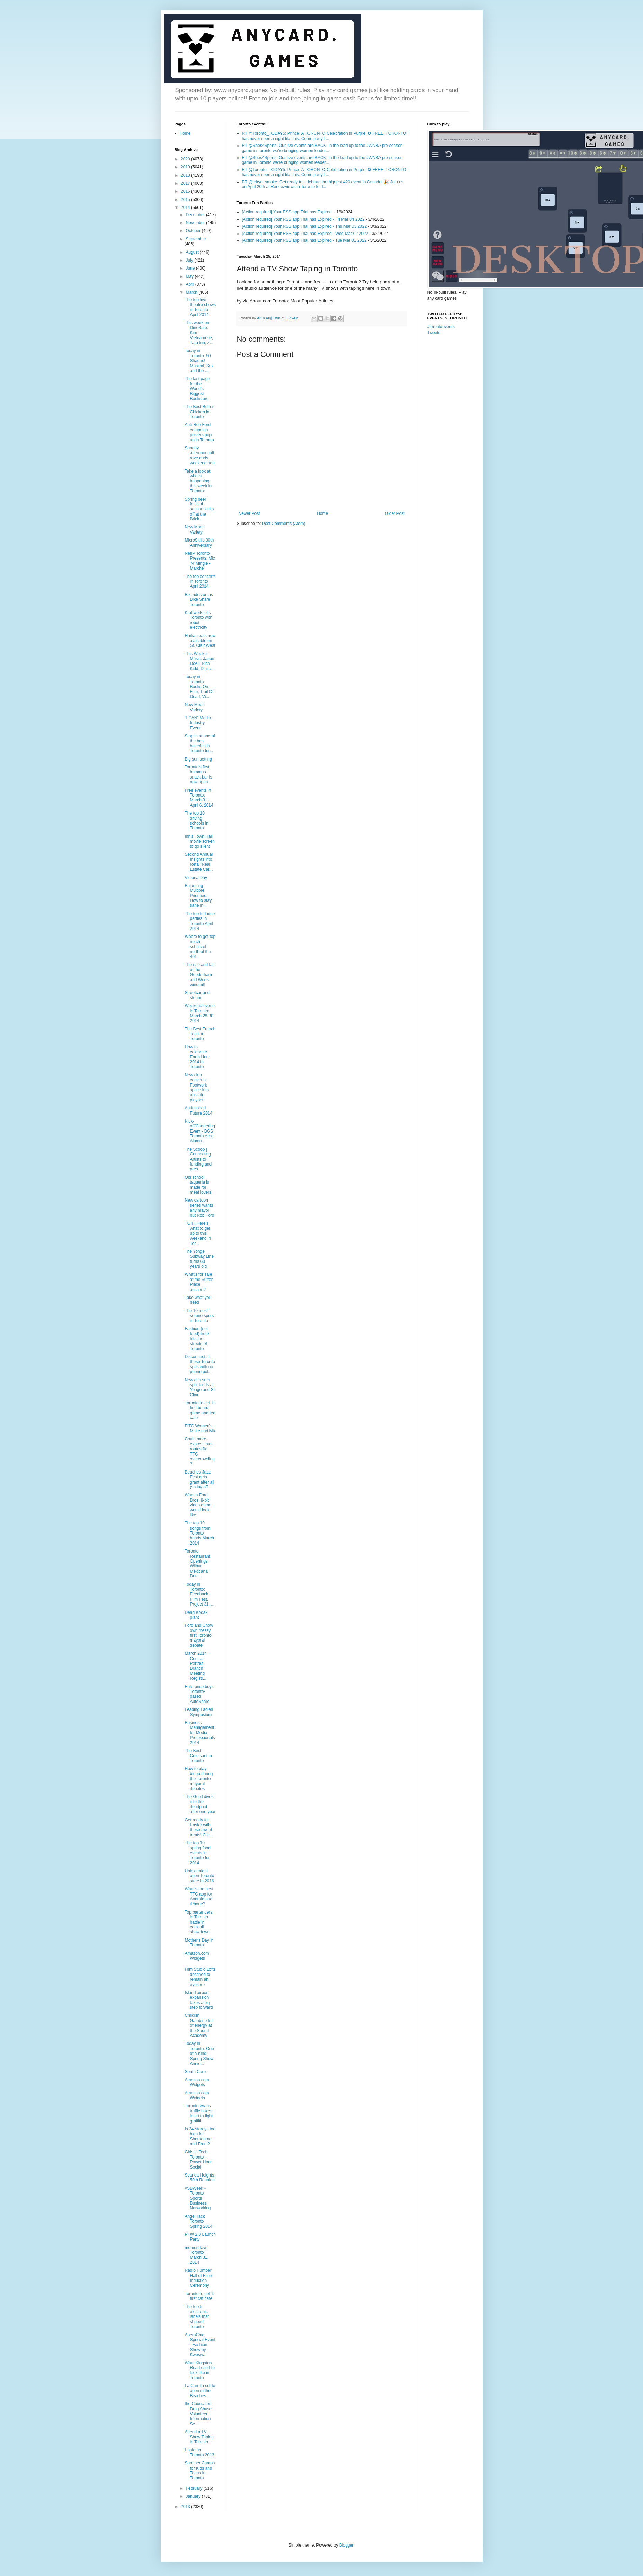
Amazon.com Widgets (197, 1956)
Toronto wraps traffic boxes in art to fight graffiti (199, 2113)
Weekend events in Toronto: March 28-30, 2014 (200, 1013)
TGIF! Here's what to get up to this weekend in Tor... (198, 1233)
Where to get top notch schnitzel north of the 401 (200, 946)
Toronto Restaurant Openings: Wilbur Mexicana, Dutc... (197, 1564)
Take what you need (198, 1300)
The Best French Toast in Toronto (200, 1034)
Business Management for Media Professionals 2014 (200, 1732)
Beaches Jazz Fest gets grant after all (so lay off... (199, 1479)
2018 (186, 175)
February (194, 2488)
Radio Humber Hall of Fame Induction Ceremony (199, 2278)
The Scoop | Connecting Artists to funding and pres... (198, 1159)
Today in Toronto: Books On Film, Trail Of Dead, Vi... (199, 686)
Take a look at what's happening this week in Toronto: (198, 481)
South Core (195, 2071)
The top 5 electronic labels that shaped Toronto (197, 2316)
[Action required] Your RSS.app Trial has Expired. (287, 212)
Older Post (395, 513)
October (194, 230)
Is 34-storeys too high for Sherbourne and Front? (200, 2136)
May (190, 276)
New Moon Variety (194, 529)
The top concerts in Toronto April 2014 (200, 581)
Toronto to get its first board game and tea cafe (200, 1410)
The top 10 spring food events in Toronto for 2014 (197, 1852)
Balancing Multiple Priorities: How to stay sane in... (198, 895)
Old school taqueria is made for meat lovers (198, 1185)
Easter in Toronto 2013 (199, 2452)
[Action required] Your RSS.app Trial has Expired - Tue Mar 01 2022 (304, 240)
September (196, 239)
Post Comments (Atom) (283, 523)
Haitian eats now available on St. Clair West (200, 640)
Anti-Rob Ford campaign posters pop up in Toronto (199, 432)
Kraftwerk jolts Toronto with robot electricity (198, 620)
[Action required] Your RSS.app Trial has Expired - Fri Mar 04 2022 (303, 219)
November (196, 222)
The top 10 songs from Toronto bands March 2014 (199, 1533)
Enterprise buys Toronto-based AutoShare (199, 1694)
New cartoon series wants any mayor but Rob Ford (199, 1207)
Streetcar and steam (197, 995)
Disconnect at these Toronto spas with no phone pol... (200, 1364)
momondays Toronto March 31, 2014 (196, 2255)
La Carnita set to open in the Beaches (200, 2390)
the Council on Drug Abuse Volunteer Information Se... (198, 2413)
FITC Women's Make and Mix (200, 1428)
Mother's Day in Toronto (199, 1943)
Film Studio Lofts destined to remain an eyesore (200, 1977)
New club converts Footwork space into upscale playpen (197, 1087)
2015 (186, 199)
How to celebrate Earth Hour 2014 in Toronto (197, 1057)
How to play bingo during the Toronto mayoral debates (199, 1778)
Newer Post (249, 513)
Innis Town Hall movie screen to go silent (199, 841)
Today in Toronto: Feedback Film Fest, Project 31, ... (199, 1594)
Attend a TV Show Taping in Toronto (199, 2436)
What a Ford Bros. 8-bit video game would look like (198, 1505)
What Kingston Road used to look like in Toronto (199, 2370)
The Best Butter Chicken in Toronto (199, 411)
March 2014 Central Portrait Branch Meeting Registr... (195, 1666)
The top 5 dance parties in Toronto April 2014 (200, 921)
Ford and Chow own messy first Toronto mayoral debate (199, 1635)
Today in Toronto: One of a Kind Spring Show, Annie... (199, 2053)
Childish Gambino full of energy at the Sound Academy (199, 2025)
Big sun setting (198, 759)
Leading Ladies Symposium (199, 1712)
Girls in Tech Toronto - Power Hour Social (198, 2159)
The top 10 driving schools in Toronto (196, 820)
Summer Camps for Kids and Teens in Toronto (200, 2470)
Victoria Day (196, 877)
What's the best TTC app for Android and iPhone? (199, 1896)
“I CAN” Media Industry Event (198, 722)
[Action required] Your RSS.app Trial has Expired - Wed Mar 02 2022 (305, 233)
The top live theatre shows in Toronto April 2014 (200, 307)
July (190, 260)
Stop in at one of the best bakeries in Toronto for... (200, 743)
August (193, 252)
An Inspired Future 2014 (198, 1110)
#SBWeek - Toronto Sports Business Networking (198, 2198)
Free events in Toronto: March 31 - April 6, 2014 (199, 798)
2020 (186, 159)
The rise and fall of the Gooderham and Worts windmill (199, 974)
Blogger (346, 2545)
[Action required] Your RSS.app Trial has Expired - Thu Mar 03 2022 (304, 226)
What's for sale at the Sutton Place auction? (199, 1282)
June (191, 268)
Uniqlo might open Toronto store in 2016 (199, 1876)
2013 (186, 2506)
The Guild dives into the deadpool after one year (200, 1804)
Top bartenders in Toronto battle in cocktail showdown (198, 1922)
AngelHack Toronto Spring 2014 (198, 2221)
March (192, 292)
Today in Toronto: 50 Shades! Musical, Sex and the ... (199, 360)
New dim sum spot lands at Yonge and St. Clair (200, 1387)
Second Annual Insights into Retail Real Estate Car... (199, 862)
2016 (186, 191)
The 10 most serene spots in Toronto (199, 1315)
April (190, 284)
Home (322, 513)
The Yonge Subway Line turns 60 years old (199, 1259)
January (194, 2496)
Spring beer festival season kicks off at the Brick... (199, 509)
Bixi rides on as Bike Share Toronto (199, 599)
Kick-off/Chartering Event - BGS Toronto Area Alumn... (200, 1131)
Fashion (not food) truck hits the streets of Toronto (197, 1338)
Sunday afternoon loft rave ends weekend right (200, 455)
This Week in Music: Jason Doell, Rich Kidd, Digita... (199, 661)
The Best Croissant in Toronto (198, 1755)
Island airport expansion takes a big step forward (199, 2000)
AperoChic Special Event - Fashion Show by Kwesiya (200, 2344)
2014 (186, 207)
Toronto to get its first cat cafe (200, 2296)
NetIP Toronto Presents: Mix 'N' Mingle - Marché (200, 561)
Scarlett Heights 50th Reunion (199, 2177)
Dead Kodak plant (196, 1615)
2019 (186, 167)
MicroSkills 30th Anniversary (199, 542)
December (196, 214)
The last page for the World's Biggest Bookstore (197, 388)
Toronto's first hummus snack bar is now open (198, 774)
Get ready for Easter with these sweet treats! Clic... (199, 1827)
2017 (186, 183)
